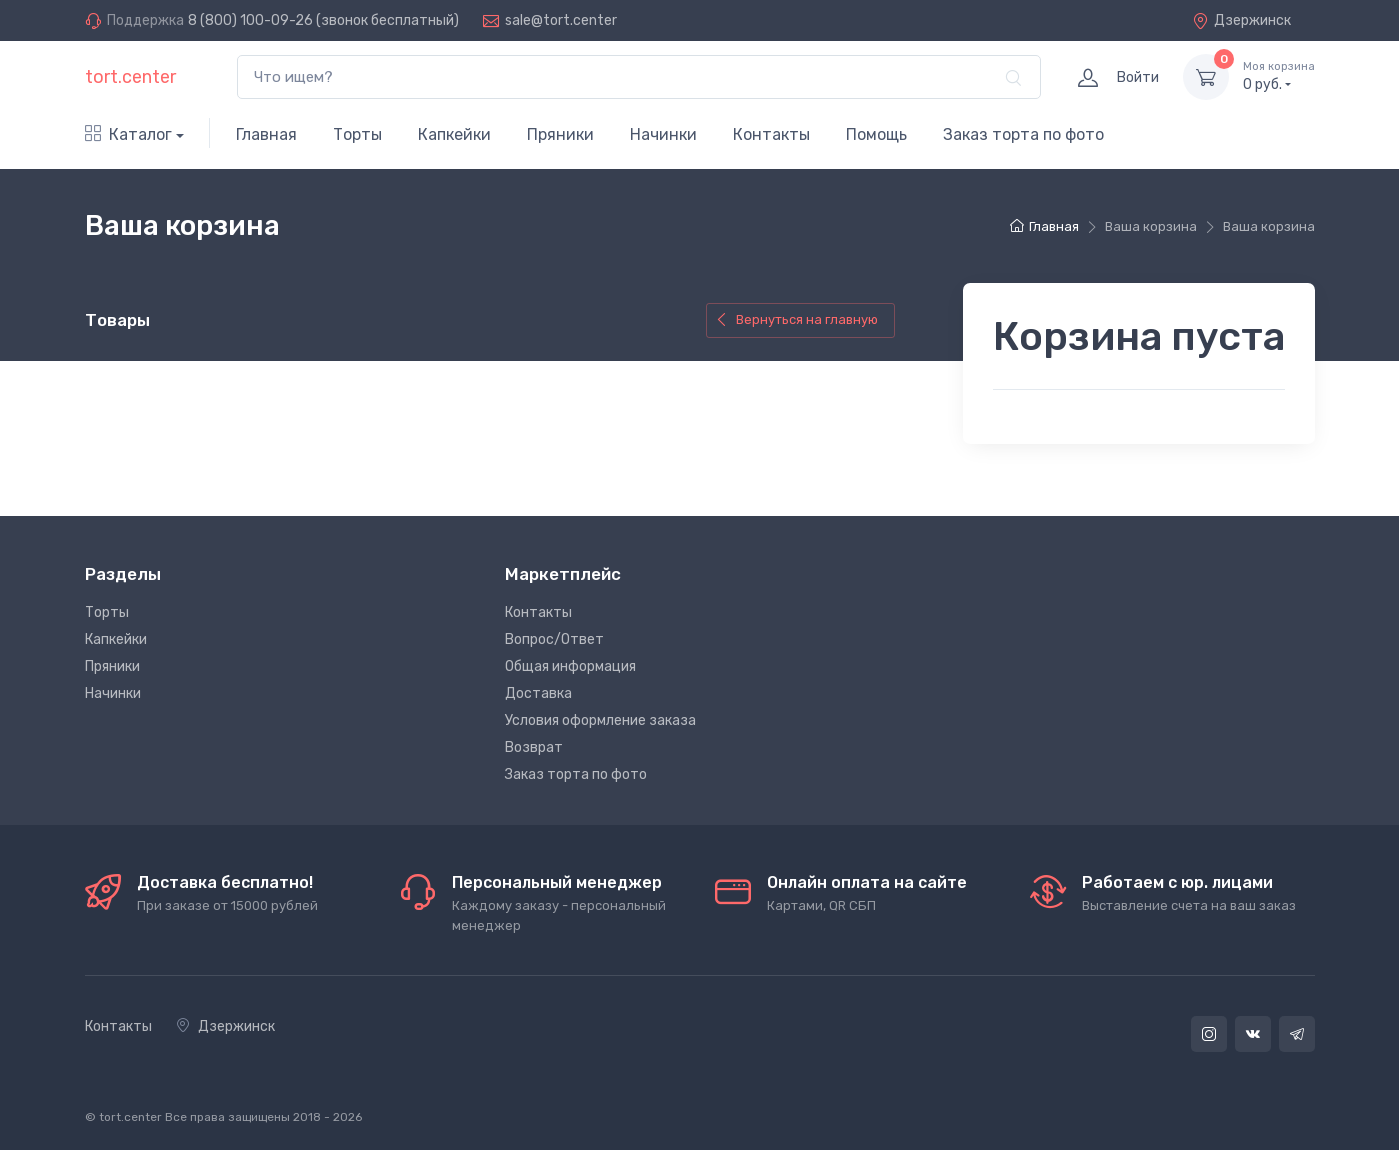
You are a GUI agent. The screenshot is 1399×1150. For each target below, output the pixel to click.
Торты (357, 134)
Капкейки (454, 134)
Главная (266, 134)
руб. (1279, 76)
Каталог (128, 134)
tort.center (130, 77)
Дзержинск (1241, 20)
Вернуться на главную (796, 319)
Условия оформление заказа (600, 720)
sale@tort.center (561, 20)
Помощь (876, 134)
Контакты (771, 134)
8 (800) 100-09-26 (250, 20)
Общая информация (570, 666)
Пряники (560, 134)
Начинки (663, 134)
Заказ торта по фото (1023, 134)
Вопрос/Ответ (554, 639)
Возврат (534, 747)
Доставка (538, 693)
